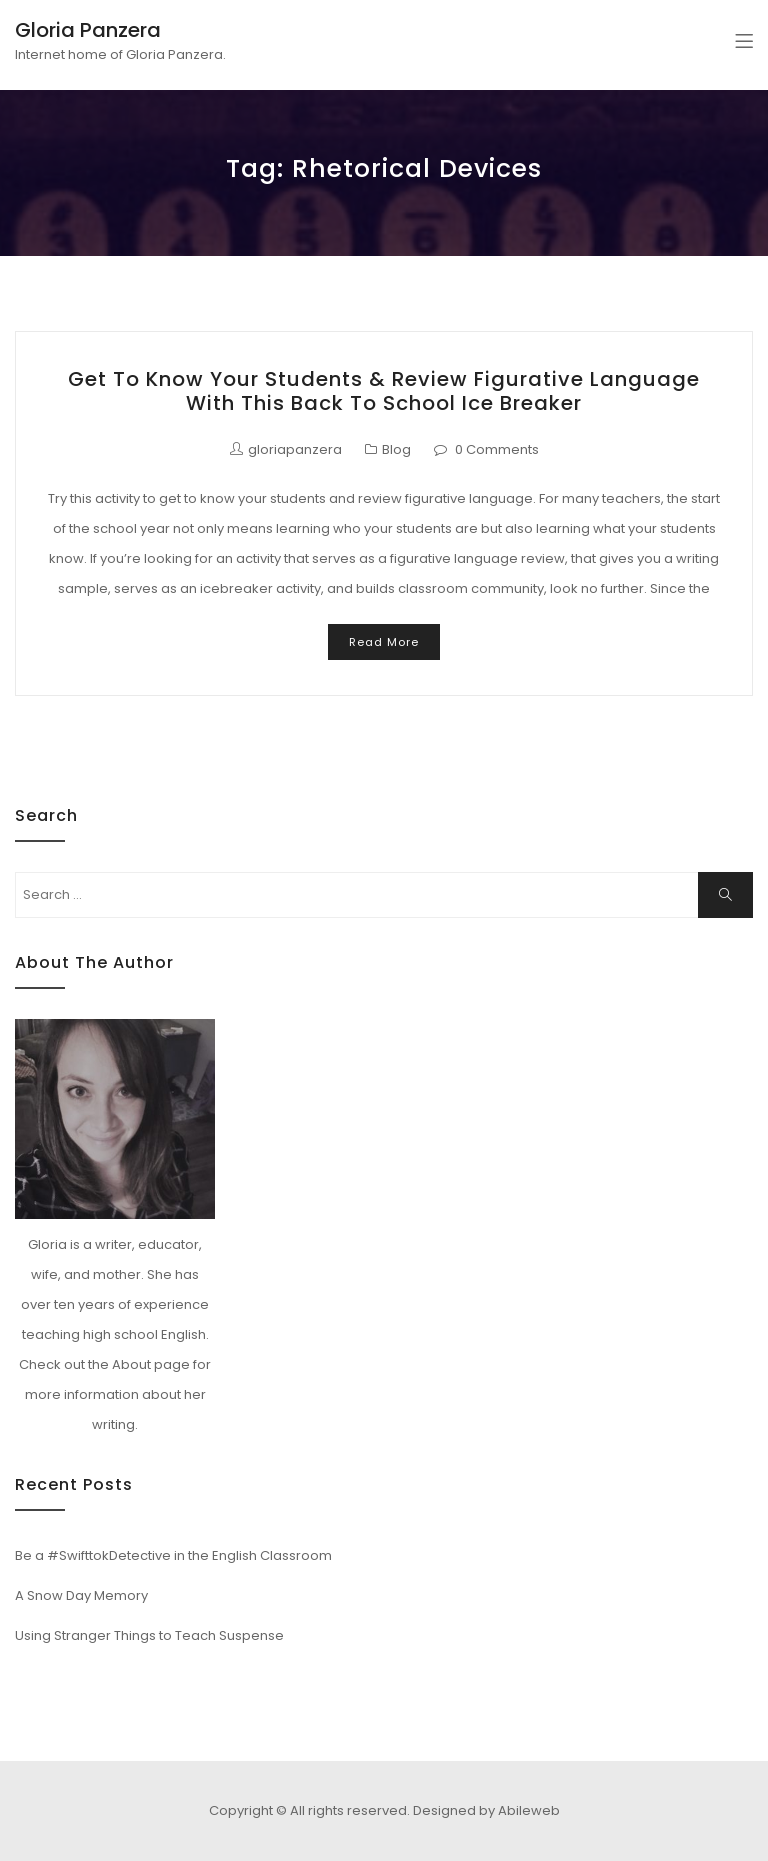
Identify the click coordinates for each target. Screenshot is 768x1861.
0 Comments (497, 449)
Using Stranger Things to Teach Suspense (149, 1635)
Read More (384, 642)
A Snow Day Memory (81, 1595)
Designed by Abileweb (486, 1810)
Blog (396, 449)
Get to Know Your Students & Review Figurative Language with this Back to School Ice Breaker (384, 391)
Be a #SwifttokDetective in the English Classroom (173, 1555)
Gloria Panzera (88, 30)
